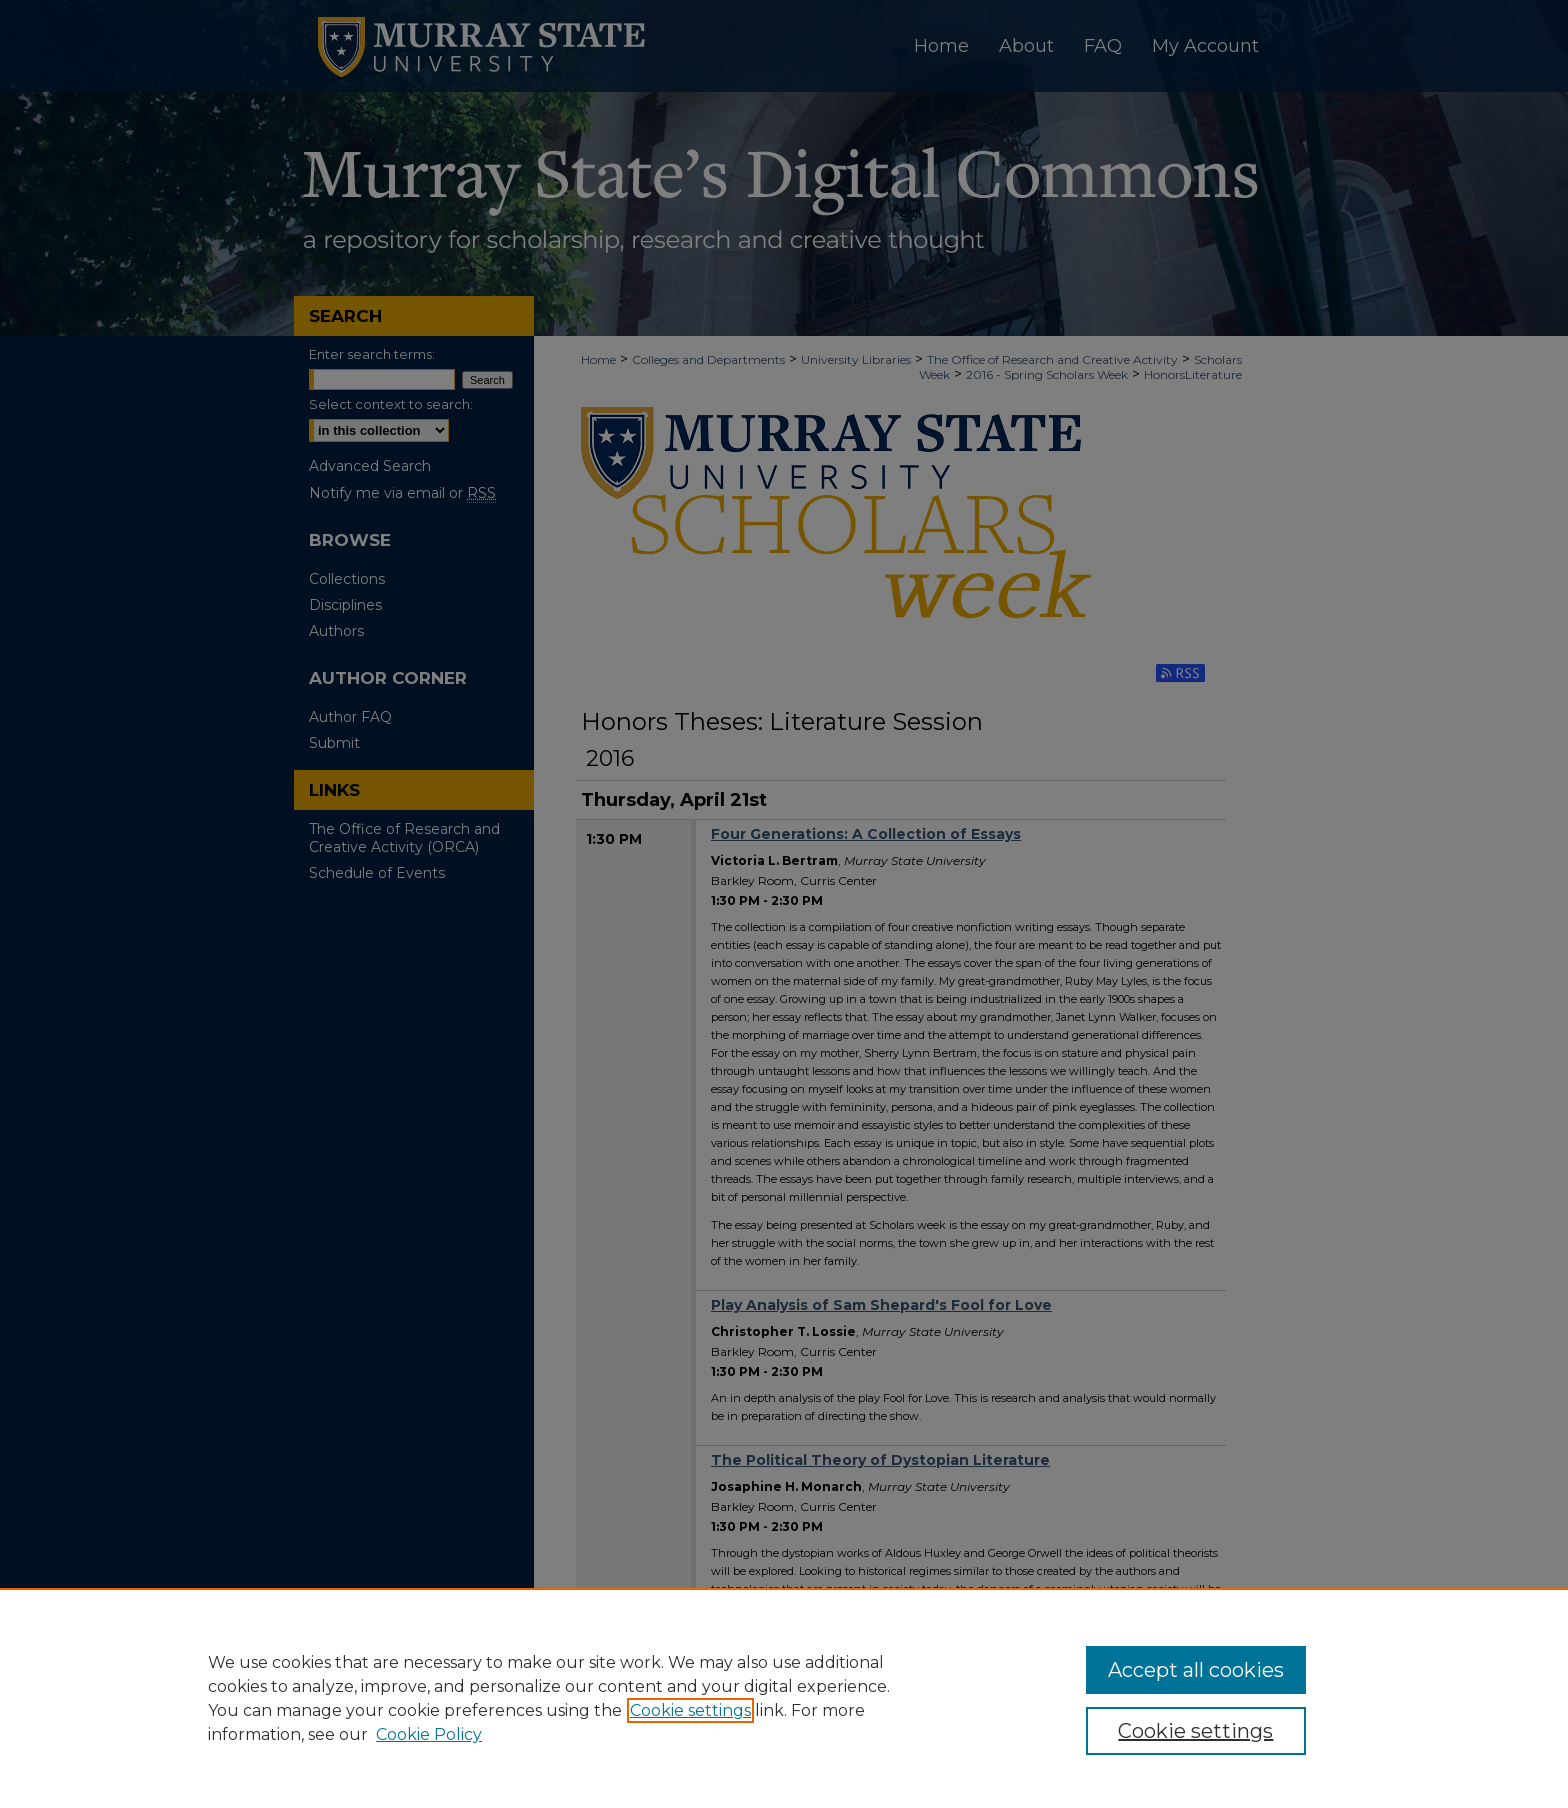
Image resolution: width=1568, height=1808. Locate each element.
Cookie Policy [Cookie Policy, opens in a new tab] (429, 1734)
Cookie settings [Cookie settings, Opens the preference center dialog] (1195, 1731)
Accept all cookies (1196, 1670)
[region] (784, 1698)
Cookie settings (690, 1710)
